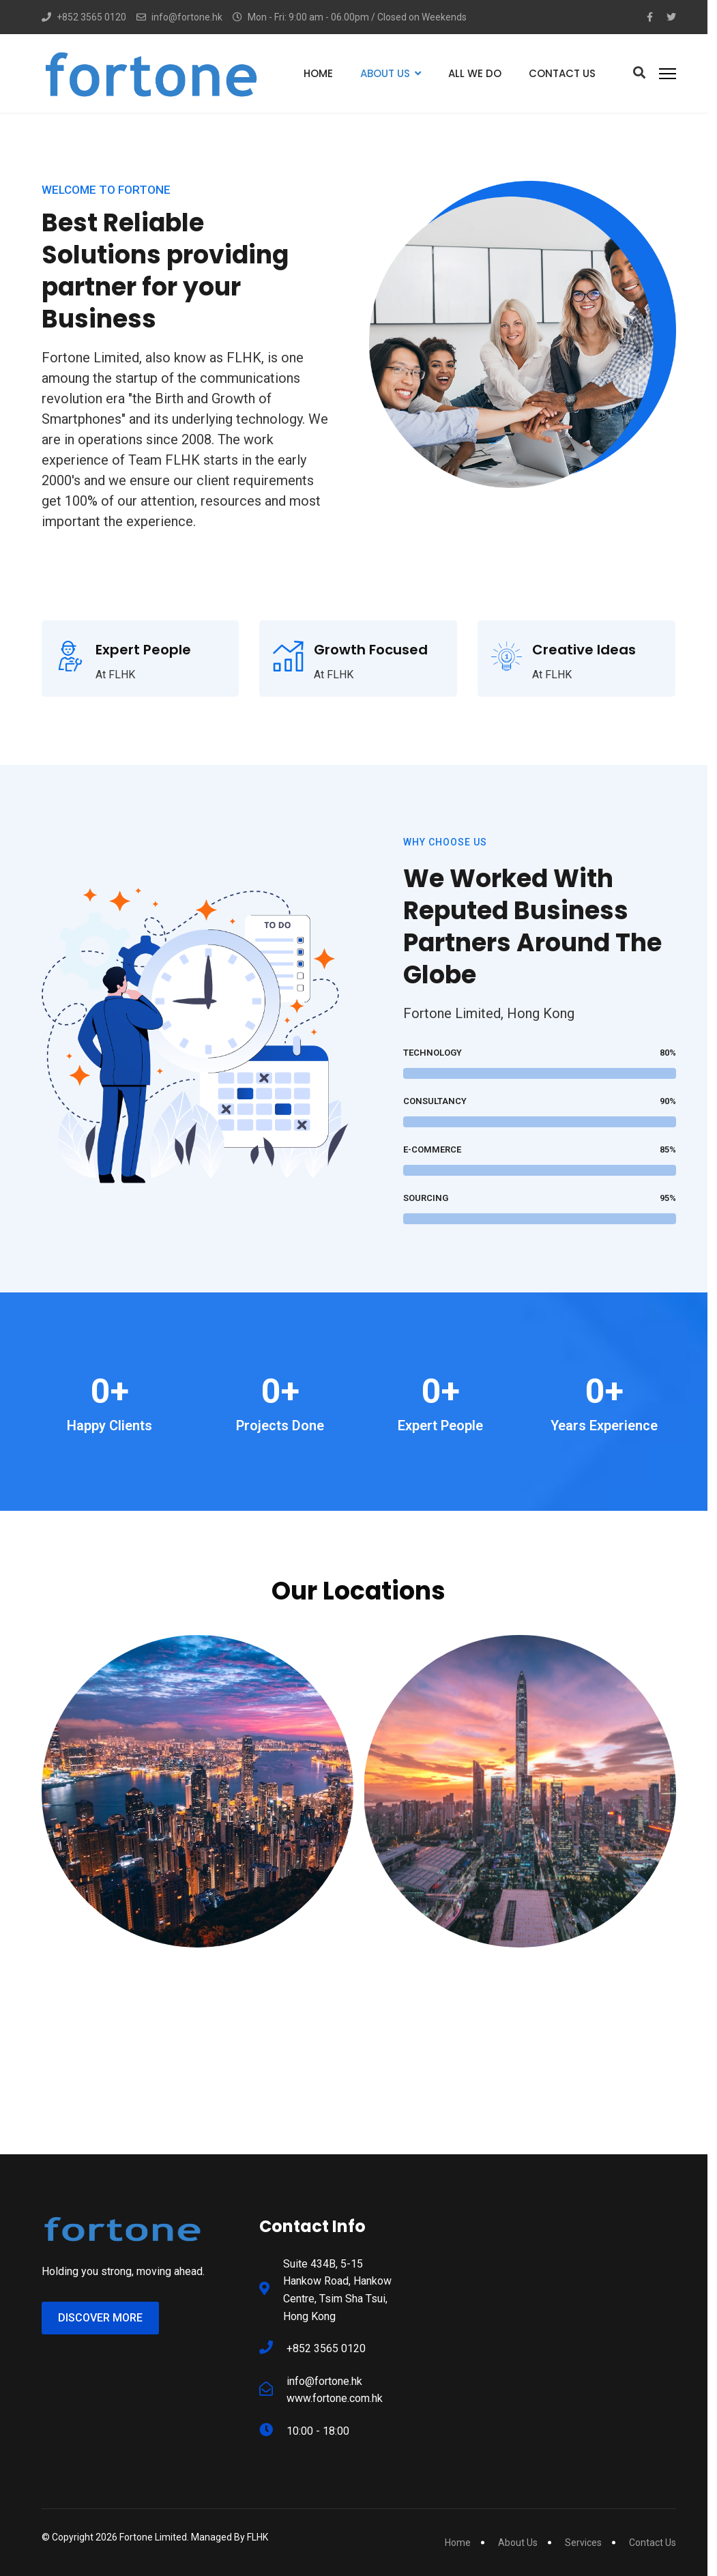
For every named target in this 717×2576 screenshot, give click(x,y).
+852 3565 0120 (91, 17)
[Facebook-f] (650, 17)
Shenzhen (519, 1971)
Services (583, 2542)
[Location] (197, 2020)
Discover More (100, 2317)
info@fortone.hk (186, 17)
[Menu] (667, 73)
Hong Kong (197, 1971)
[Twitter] (671, 17)
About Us (385, 73)
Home (318, 73)
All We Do (474, 73)
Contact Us (562, 73)
